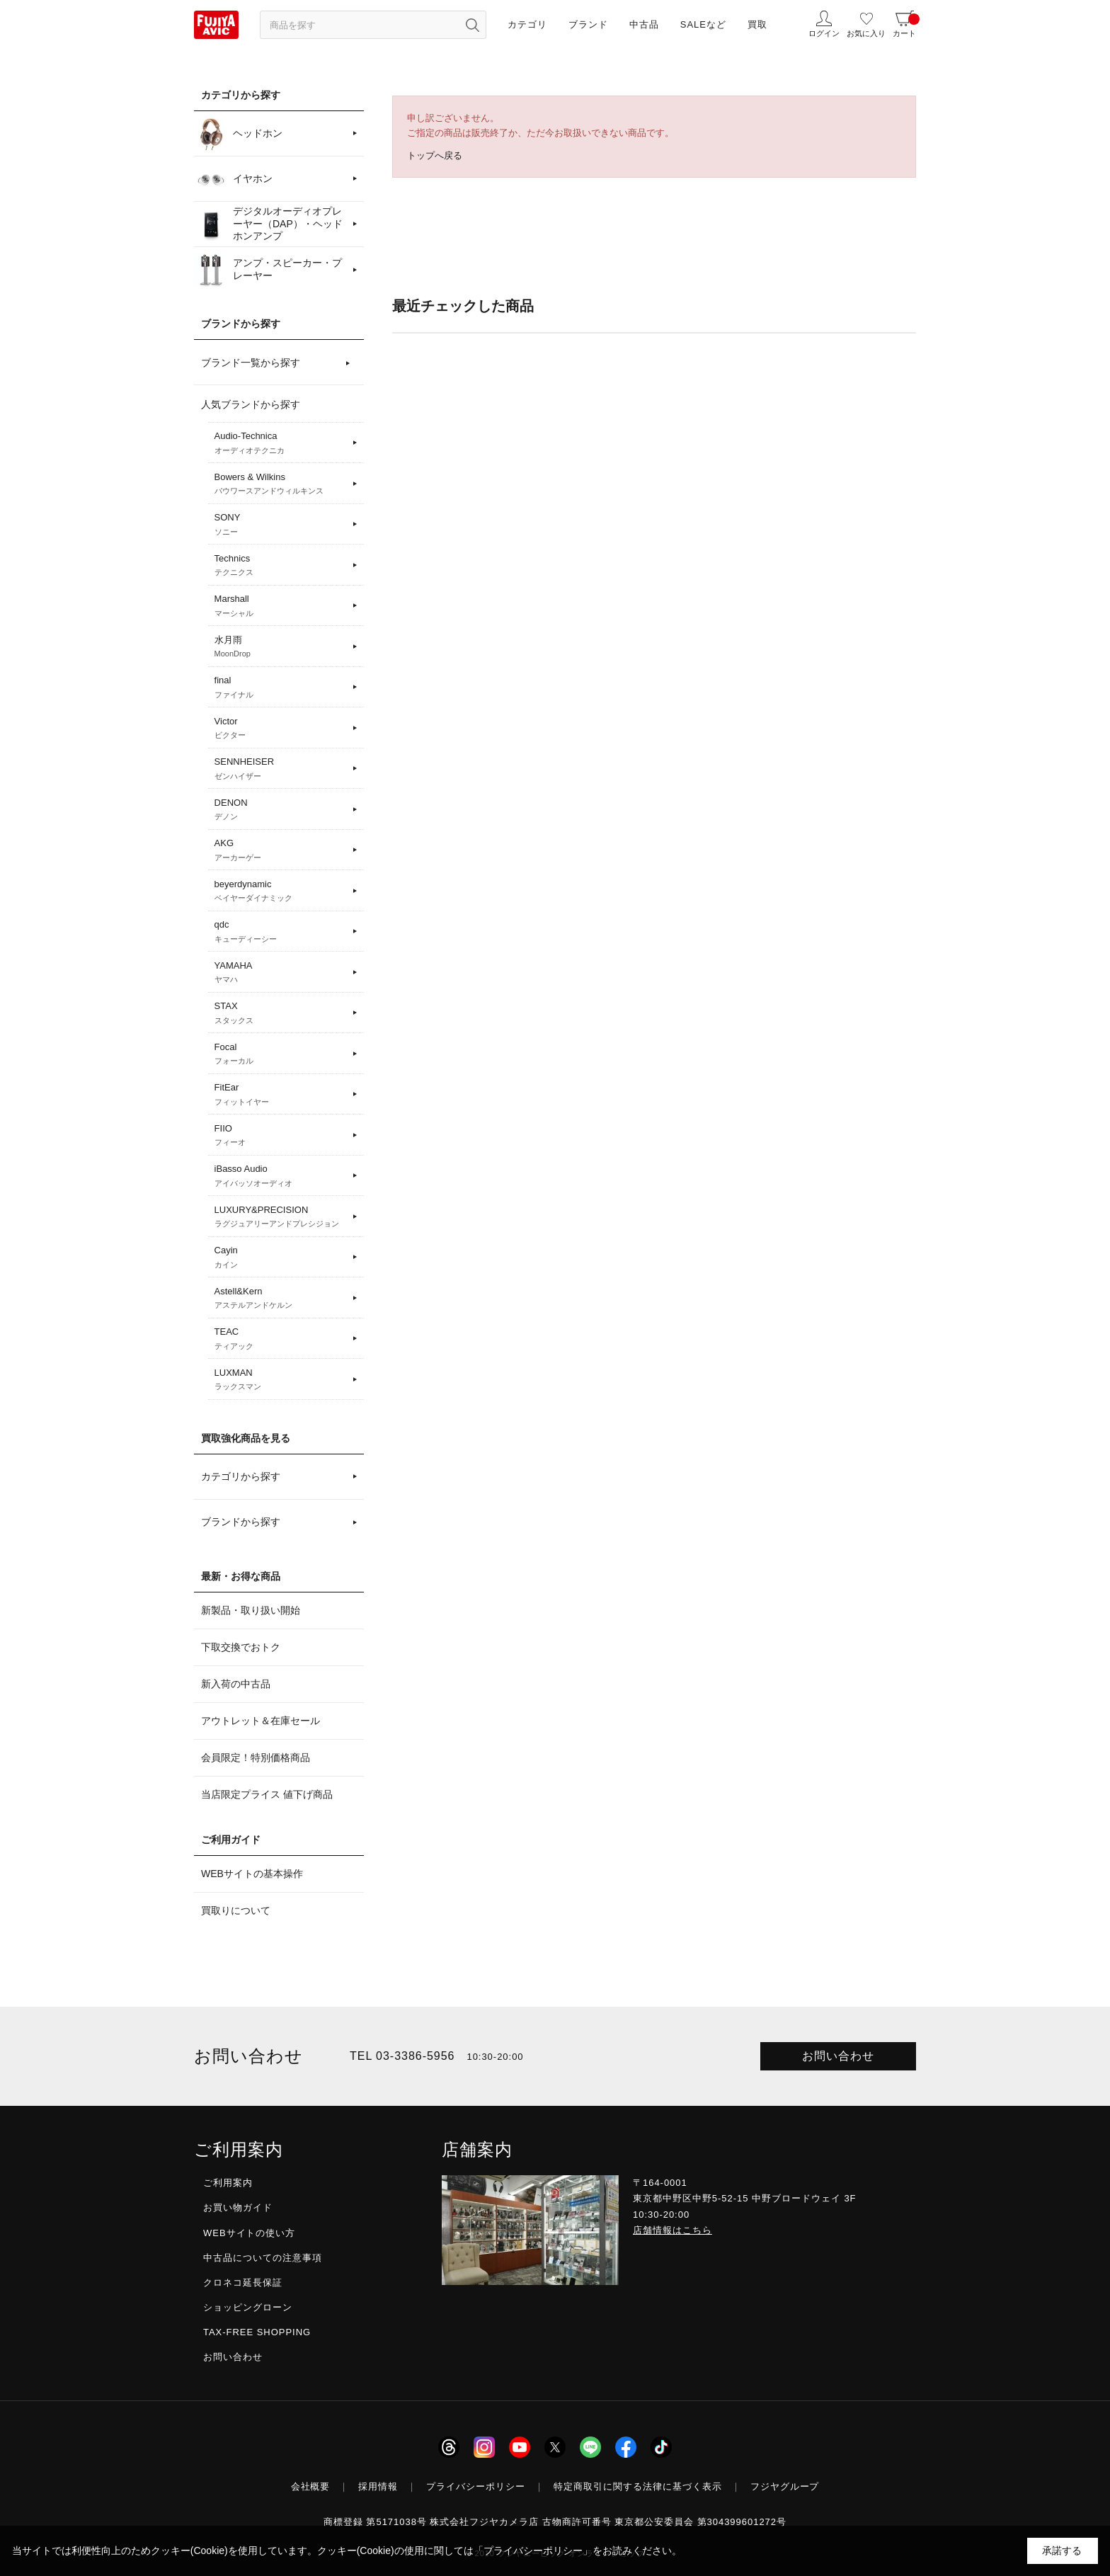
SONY (281, 524)
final (281, 687)
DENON (281, 810)
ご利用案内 (228, 2182)
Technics (281, 566)
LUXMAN (281, 1380)
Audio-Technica (281, 443)
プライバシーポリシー (475, 2486)
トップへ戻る (434, 155)
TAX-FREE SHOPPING (257, 2332)
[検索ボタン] (472, 25)
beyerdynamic (281, 891)
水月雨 (281, 647)
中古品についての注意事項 (262, 2257)
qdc (281, 932)
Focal (281, 1054)
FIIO (281, 1136)
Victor (281, 728)
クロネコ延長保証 (242, 2282)
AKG (281, 850)
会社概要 (311, 2486)
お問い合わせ (838, 2056)
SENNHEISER (281, 769)
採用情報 (378, 2486)
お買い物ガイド (238, 2207)
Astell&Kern (281, 1298)
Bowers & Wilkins (281, 484)
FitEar (281, 1094)
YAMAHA (281, 973)
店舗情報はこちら (672, 2230)
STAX (281, 1013)
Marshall (281, 606)
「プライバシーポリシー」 (533, 2550)
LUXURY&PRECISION (281, 1217)
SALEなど (703, 24)
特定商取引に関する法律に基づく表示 (638, 2486)
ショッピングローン (247, 2307)
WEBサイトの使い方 (249, 2233)
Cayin (281, 1257)
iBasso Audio (281, 1176)
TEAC (281, 1339)
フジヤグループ (785, 2486)
